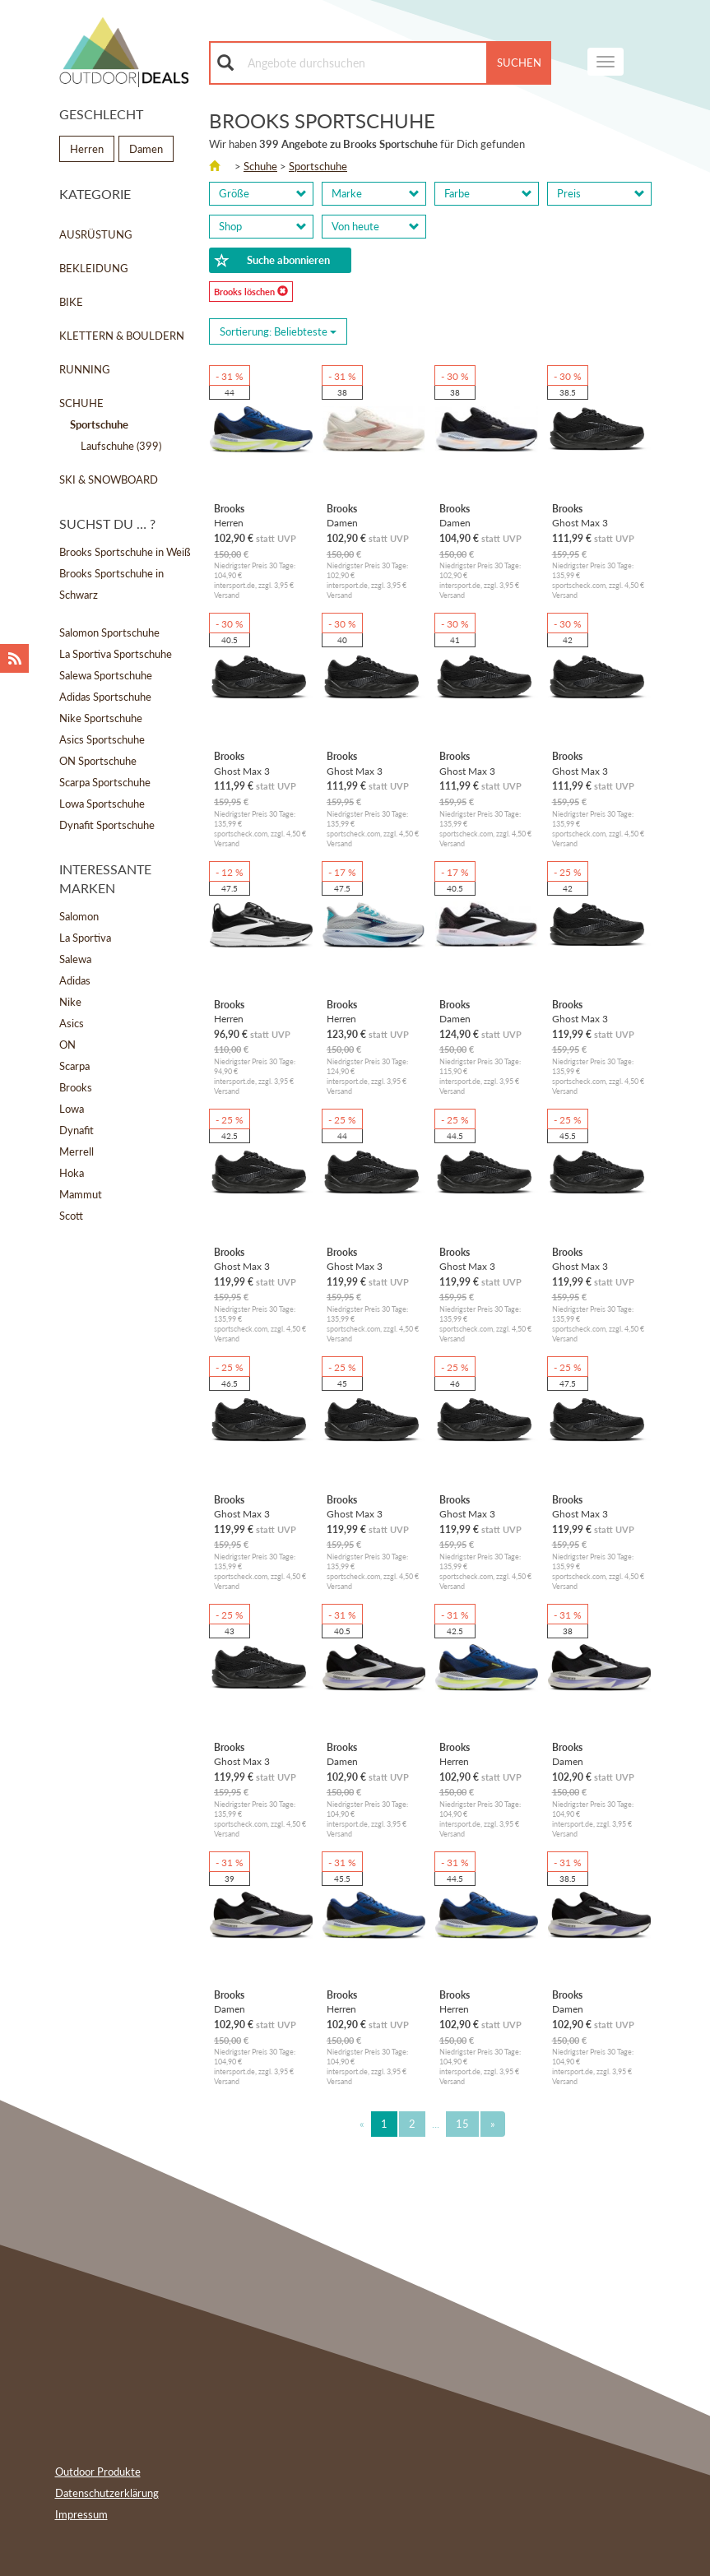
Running (84, 369)
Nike (70, 1001)
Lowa (71, 1108)
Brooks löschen (251, 291)
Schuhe (81, 403)
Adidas (74, 980)
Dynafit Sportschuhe (107, 825)
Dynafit (76, 1130)
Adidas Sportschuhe (105, 696)
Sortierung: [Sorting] (278, 331)
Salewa (75, 959)
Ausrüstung (95, 234)
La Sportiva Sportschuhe (115, 653)
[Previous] (362, 2124)
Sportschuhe (318, 166)
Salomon (79, 916)
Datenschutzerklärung (107, 2493)
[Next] (492, 2124)
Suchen (519, 62)
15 (462, 2123)
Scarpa (74, 1066)
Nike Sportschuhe (100, 718)
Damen (146, 148)
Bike (71, 301)
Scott (71, 1215)
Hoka (71, 1172)
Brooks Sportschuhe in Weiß (125, 551)
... (435, 2123)
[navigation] (605, 62)
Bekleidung (93, 268)
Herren (87, 148)
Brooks (75, 1087)
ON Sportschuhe (98, 760)
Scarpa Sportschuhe (105, 782)
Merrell (76, 1151)
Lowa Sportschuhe (102, 803)
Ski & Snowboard (108, 479)
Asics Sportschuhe (102, 739)
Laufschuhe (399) (121, 445)
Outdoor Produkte (98, 2471)
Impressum (81, 2514)
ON (67, 1044)
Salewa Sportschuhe (105, 675)
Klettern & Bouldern (121, 335)
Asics (71, 1023)
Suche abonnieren (272, 260)
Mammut (80, 1194)
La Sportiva (85, 937)
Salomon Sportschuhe (109, 632)
